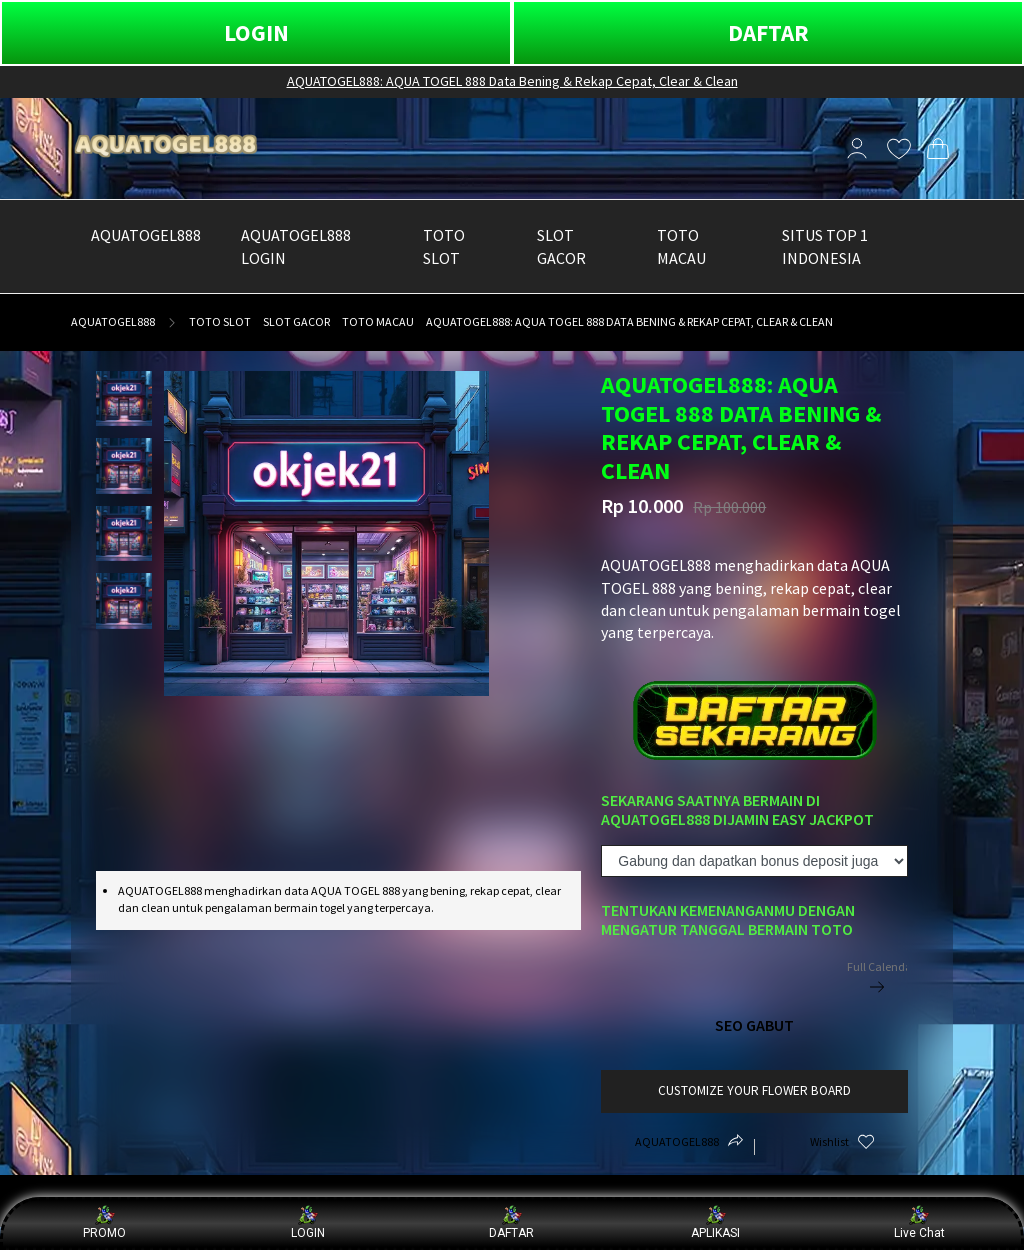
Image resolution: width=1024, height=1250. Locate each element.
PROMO (104, 1222)
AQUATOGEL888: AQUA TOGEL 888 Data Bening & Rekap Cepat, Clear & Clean (512, 81)
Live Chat (919, 1222)
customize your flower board (754, 1090)
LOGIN (256, 32)
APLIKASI (715, 1222)
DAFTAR (768, 32)
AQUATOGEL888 (113, 321)
